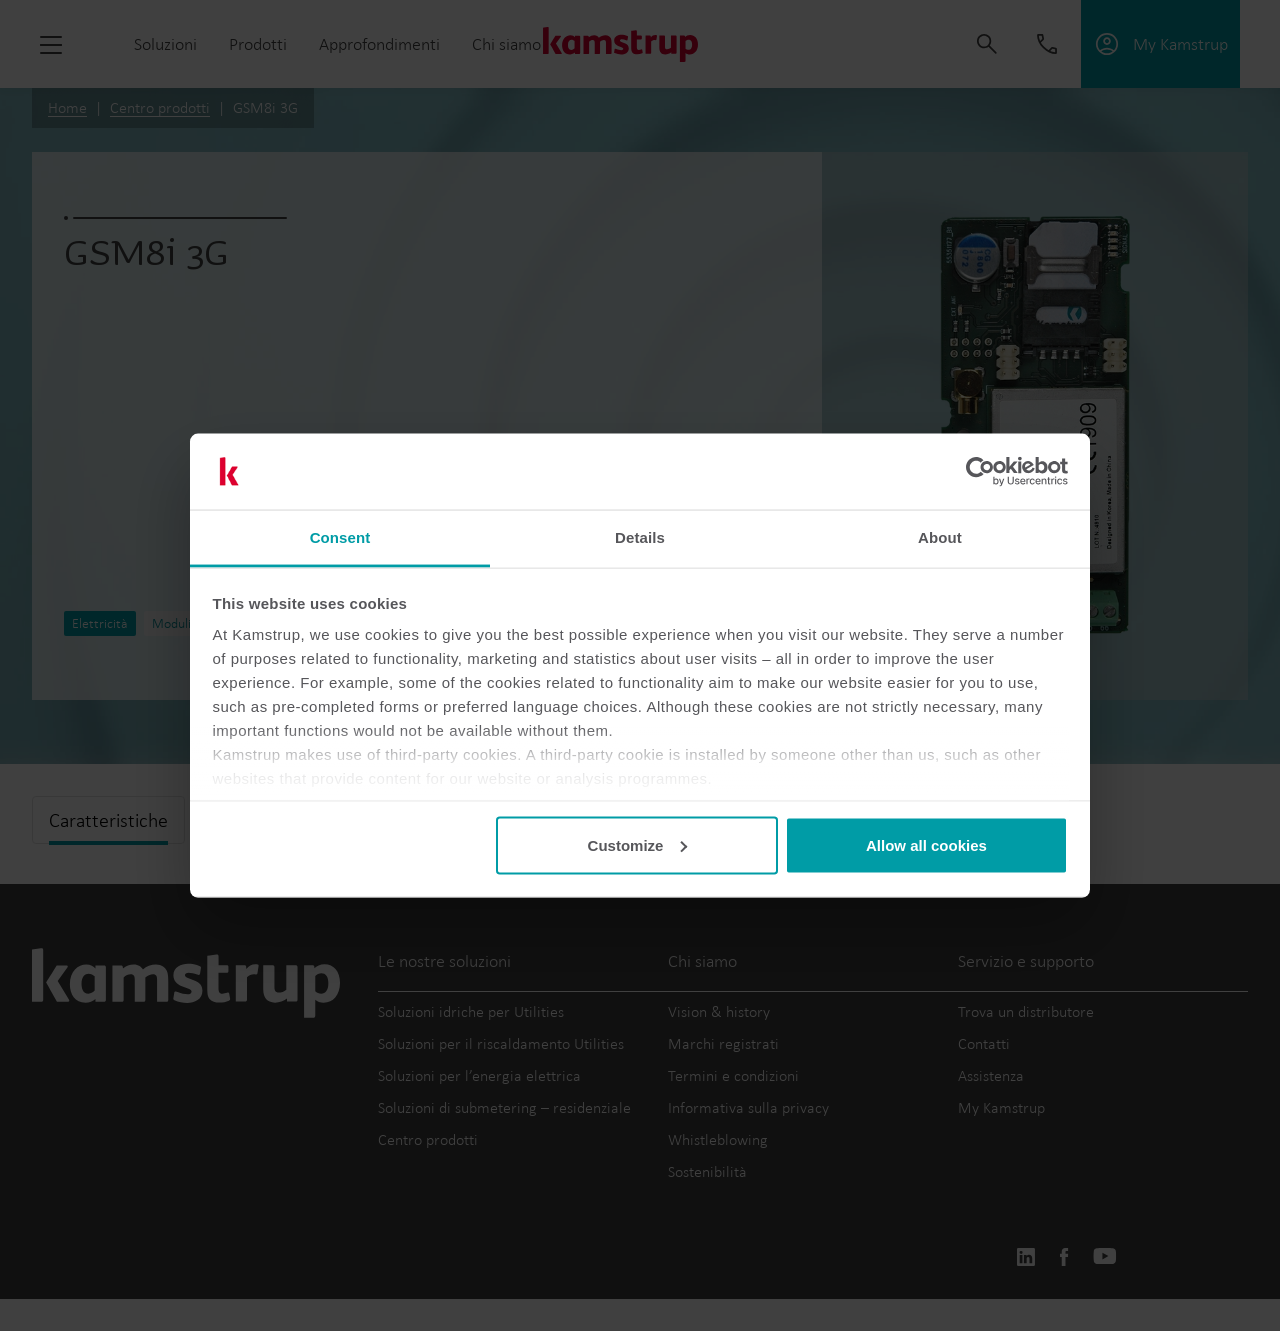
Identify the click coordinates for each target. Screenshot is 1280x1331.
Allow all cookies (926, 844)
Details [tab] (640, 537)
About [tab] (940, 537)
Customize (638, 844)
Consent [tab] (340, 537)
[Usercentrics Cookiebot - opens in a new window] (980, 472)
